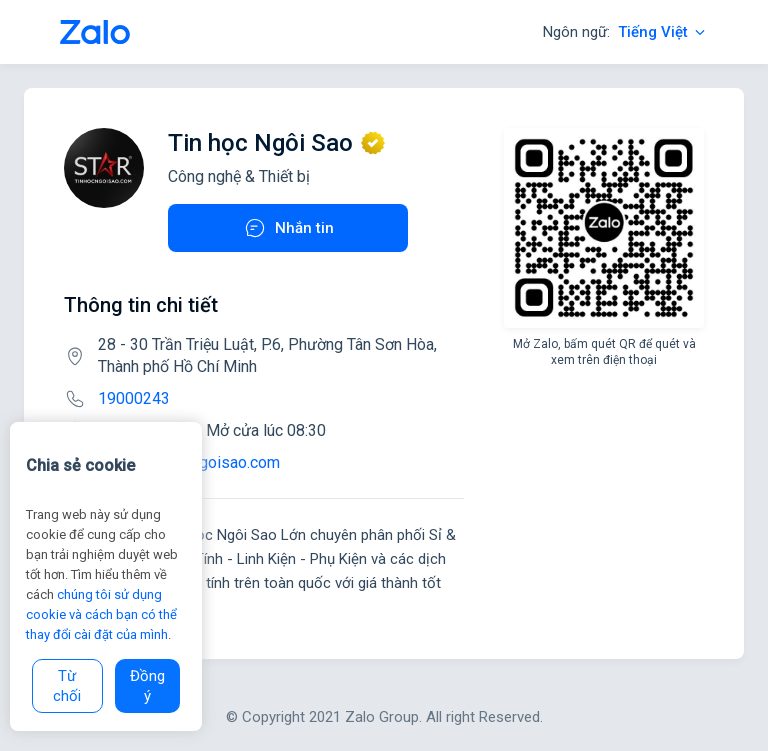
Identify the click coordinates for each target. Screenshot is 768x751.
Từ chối (67, 686)
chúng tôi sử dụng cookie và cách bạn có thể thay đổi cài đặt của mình (101, 614)
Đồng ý (147, 686)
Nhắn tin (288, 228)
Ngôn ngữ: (625, 32)
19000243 (134, 398)
